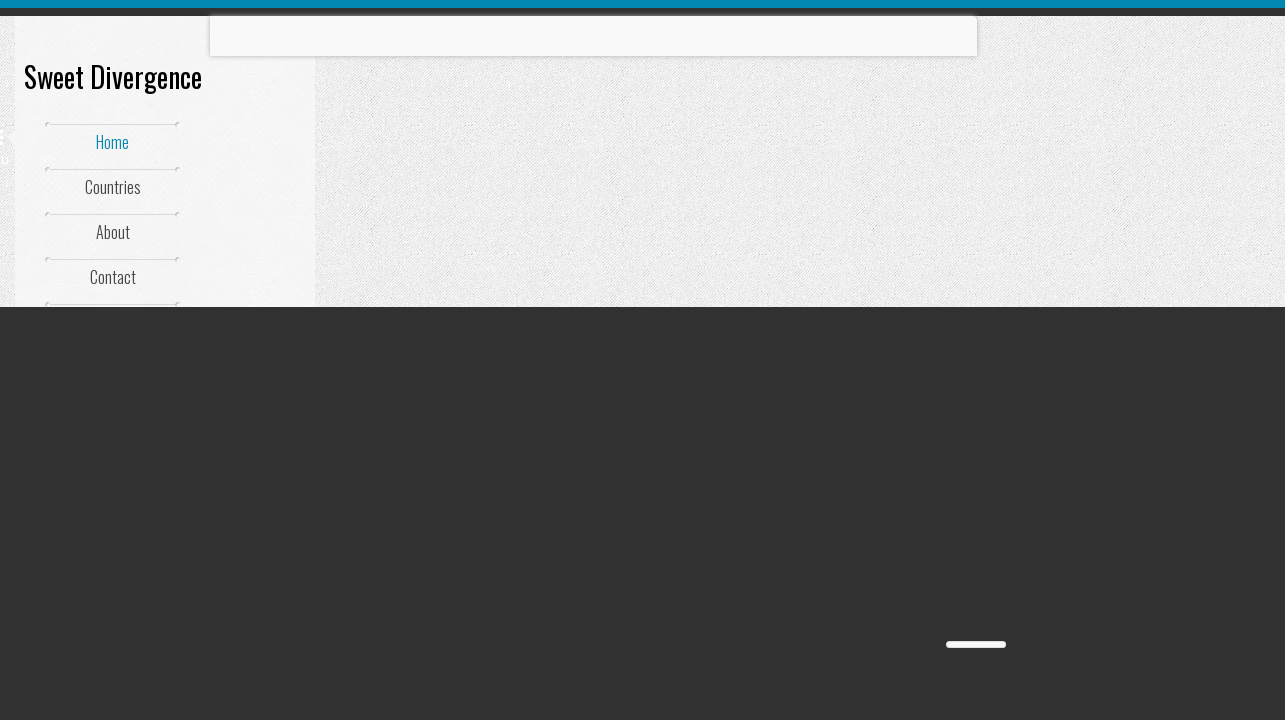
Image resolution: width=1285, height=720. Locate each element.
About (113, 232)
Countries (113, 187)
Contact (113, 277)
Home (112, 142)
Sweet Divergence (113, 76)
